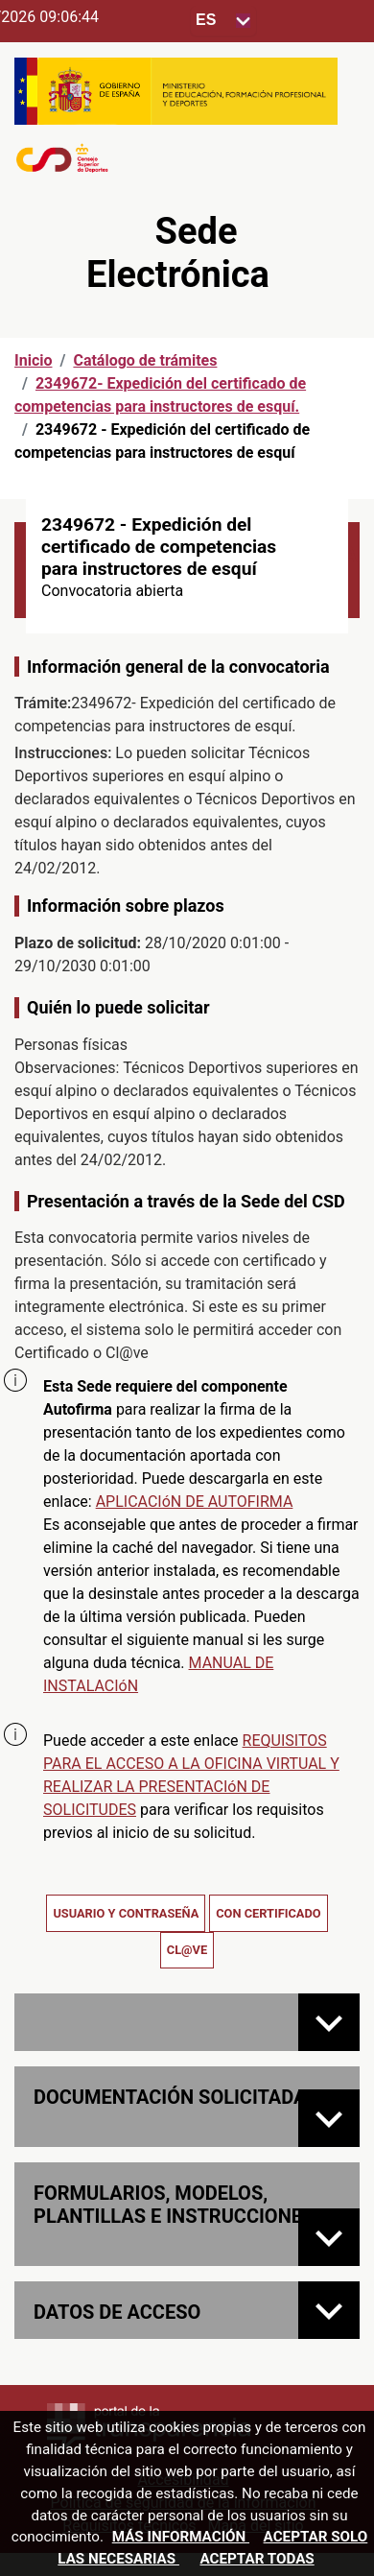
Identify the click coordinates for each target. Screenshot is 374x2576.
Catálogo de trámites (145, 360)
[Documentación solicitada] (329, 2118)
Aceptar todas (256, 2558)
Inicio (33, 360)
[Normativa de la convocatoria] (329, 2022)
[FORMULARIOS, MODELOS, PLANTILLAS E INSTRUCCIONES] (329, 2237)
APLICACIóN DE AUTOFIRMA (194, 1501)
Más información (180, 2536)
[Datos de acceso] (329, 2310)
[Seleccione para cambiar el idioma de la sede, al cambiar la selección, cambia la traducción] (223, 21)
